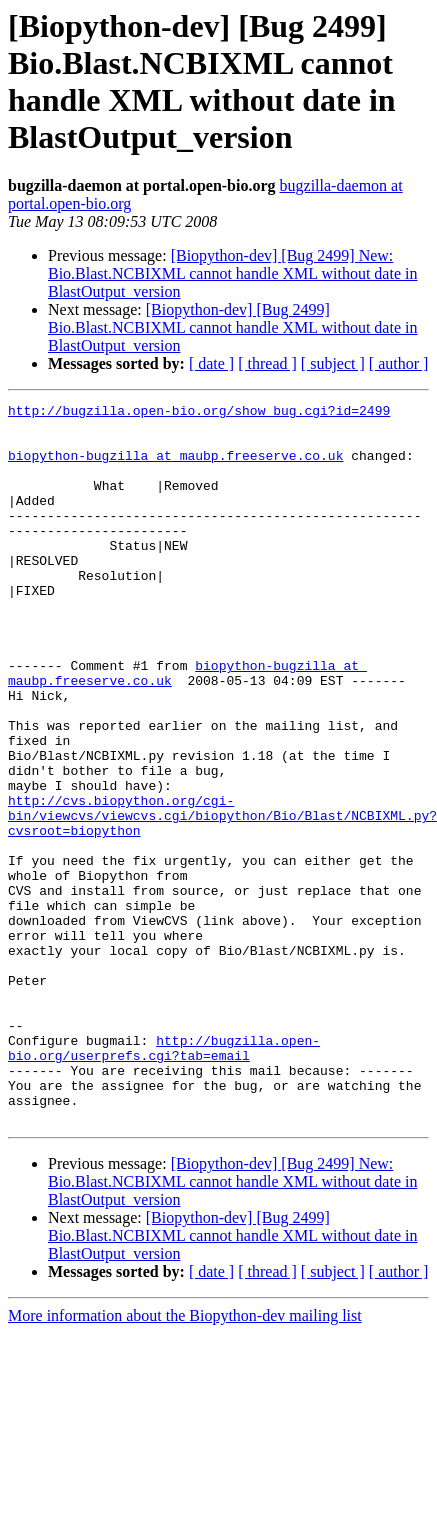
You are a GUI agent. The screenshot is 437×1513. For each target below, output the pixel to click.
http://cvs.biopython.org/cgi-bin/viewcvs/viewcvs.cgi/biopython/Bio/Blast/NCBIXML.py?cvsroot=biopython (222, 899)
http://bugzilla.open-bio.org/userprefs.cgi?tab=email (164, 1178)
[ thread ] (267, 363)
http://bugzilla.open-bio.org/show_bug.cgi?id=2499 (199, 413)
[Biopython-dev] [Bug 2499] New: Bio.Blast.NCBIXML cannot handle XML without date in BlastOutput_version (232, 273)
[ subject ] (333, 363)
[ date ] (211, 363)
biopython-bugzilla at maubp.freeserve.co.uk (175, 467)
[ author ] (399, 363)
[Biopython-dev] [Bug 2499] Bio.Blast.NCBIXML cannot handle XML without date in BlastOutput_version (232, 327)
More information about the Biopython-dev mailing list (185, 1459)
